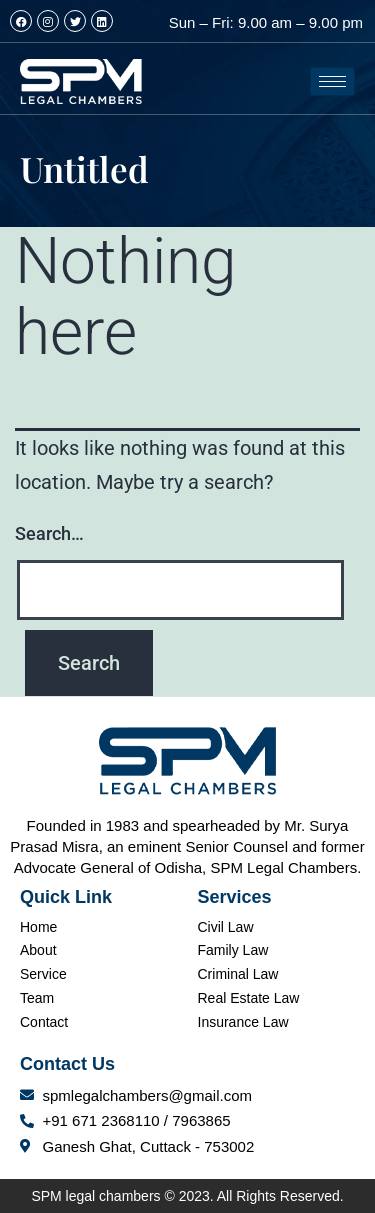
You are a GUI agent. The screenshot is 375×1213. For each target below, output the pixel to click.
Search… (49, 533)
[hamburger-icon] (332, 81)
